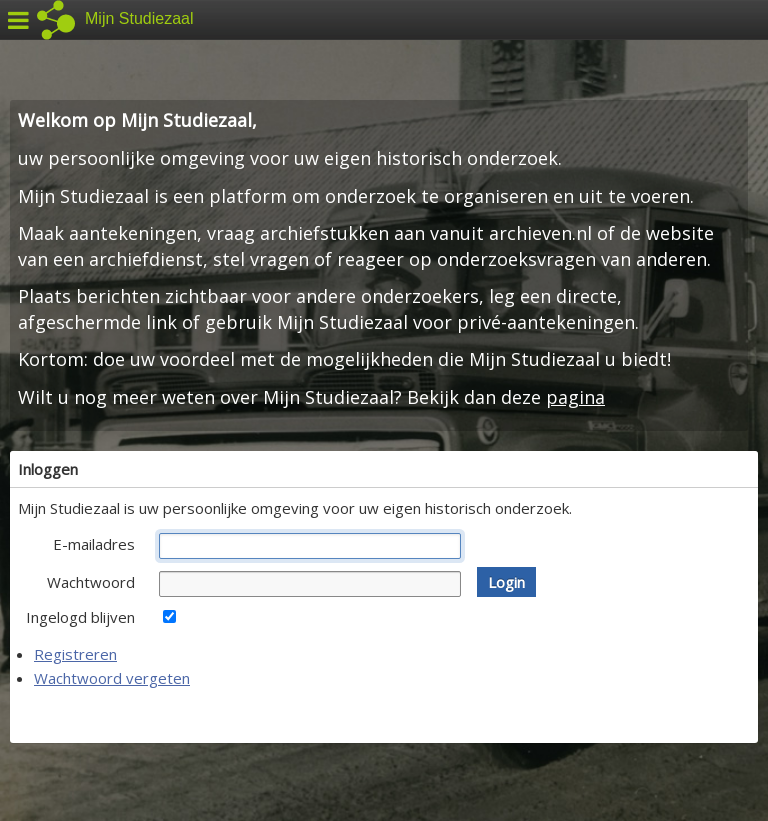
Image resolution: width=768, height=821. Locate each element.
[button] (506, 582)
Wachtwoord (91, 582)
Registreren (75, 654)
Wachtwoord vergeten (112, 678)
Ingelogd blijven (80, 617)
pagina (575, 397)
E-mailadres (94, 544)
